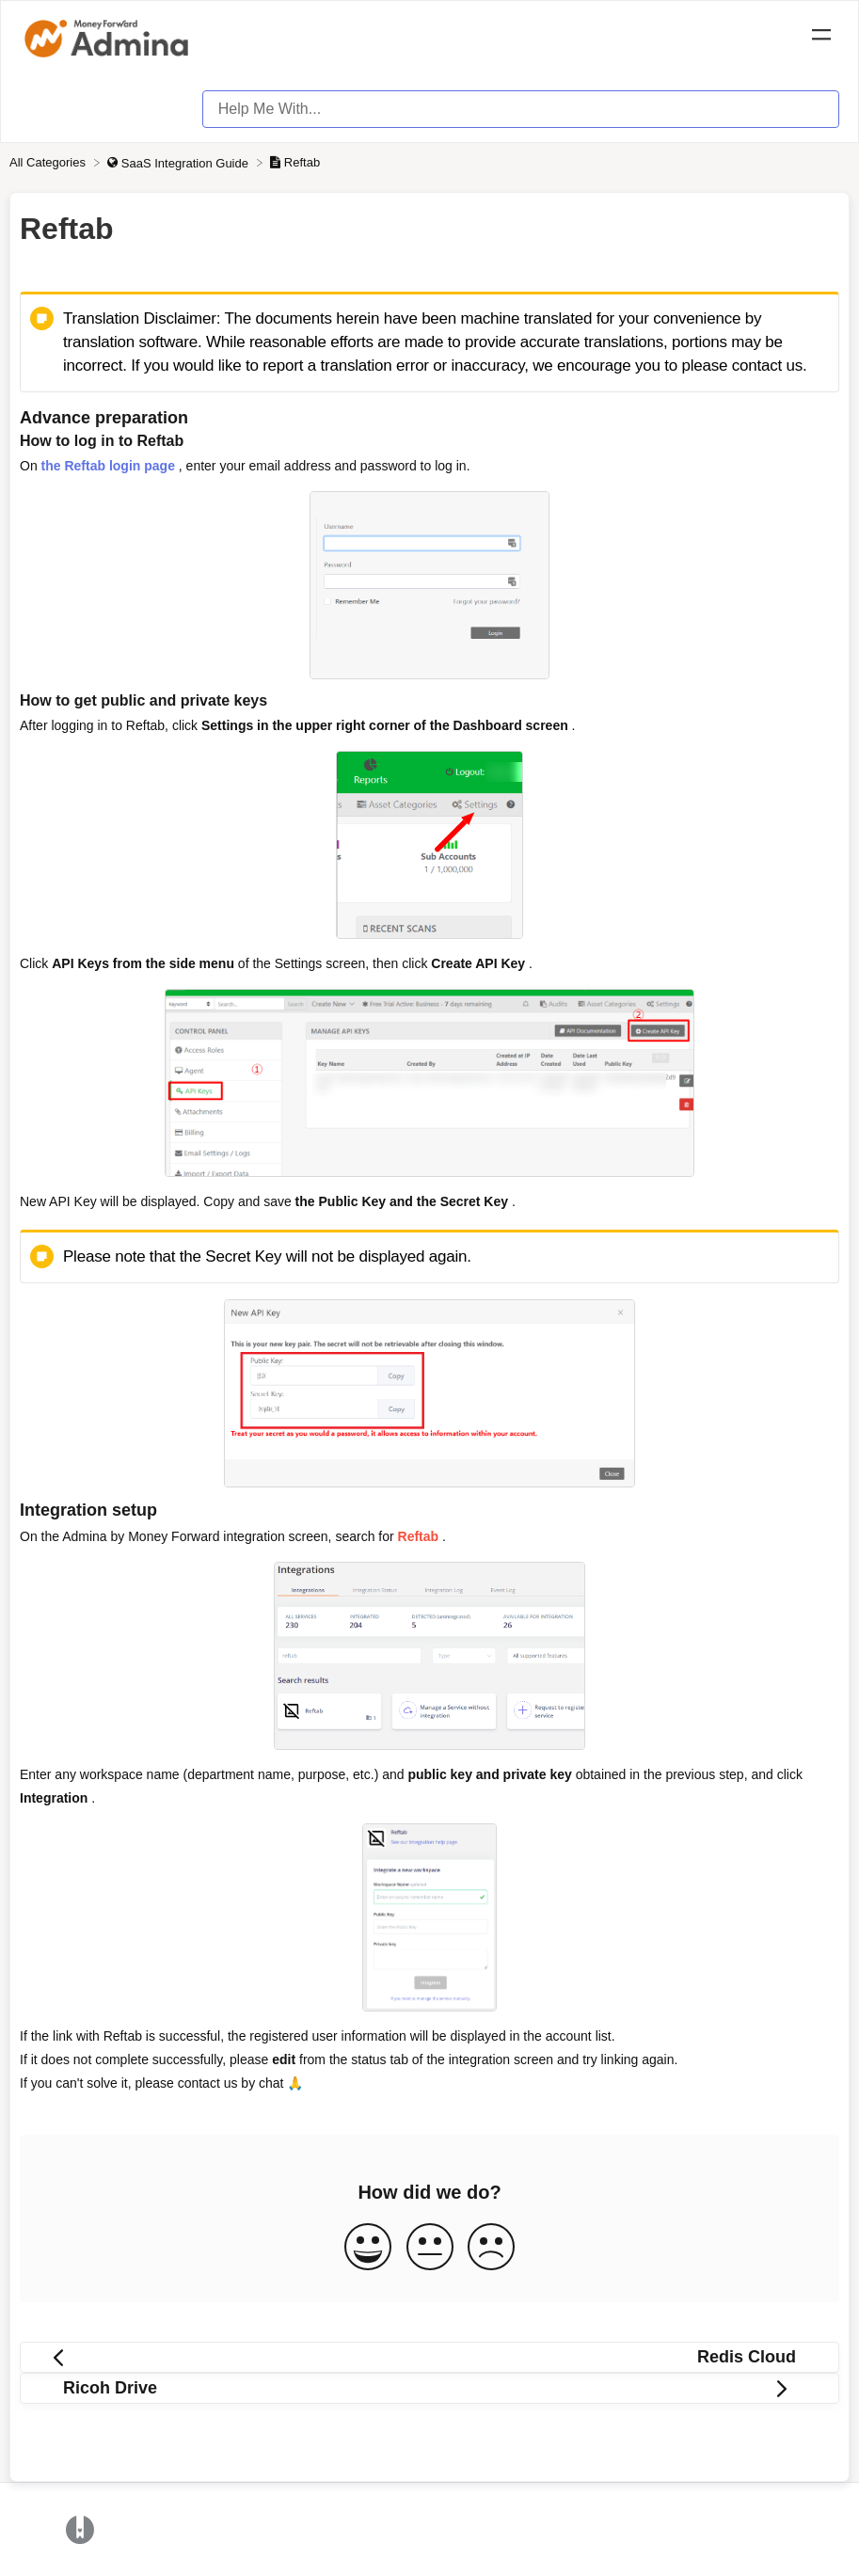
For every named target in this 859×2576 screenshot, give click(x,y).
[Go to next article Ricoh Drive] (429, 2388)
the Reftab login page (108, 465)
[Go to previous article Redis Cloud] (429, 2357)
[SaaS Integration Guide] (179, 162)
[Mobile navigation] (821, 37)
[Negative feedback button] (491, 2248)
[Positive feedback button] (368, 2248)
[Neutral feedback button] (430, 2248)
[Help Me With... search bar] (520, 109)
